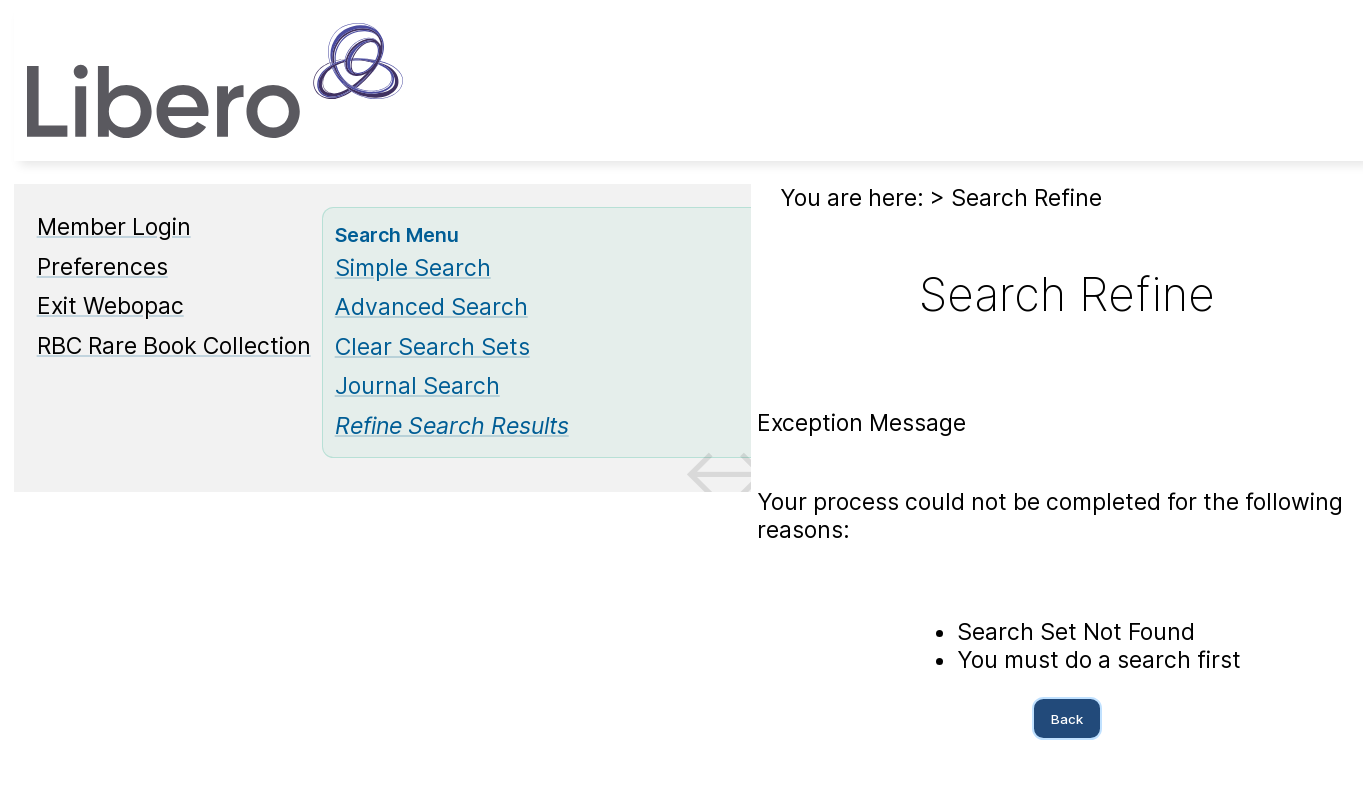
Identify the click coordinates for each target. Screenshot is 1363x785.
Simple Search (413, 268)
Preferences (102, 267)
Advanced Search (431, 307)
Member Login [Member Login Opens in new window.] (114, 227)
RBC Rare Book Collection (174, 346)
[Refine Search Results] (452, 426)
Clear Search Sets (432, 347)
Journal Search (417, 386)
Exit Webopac (110, 306)
